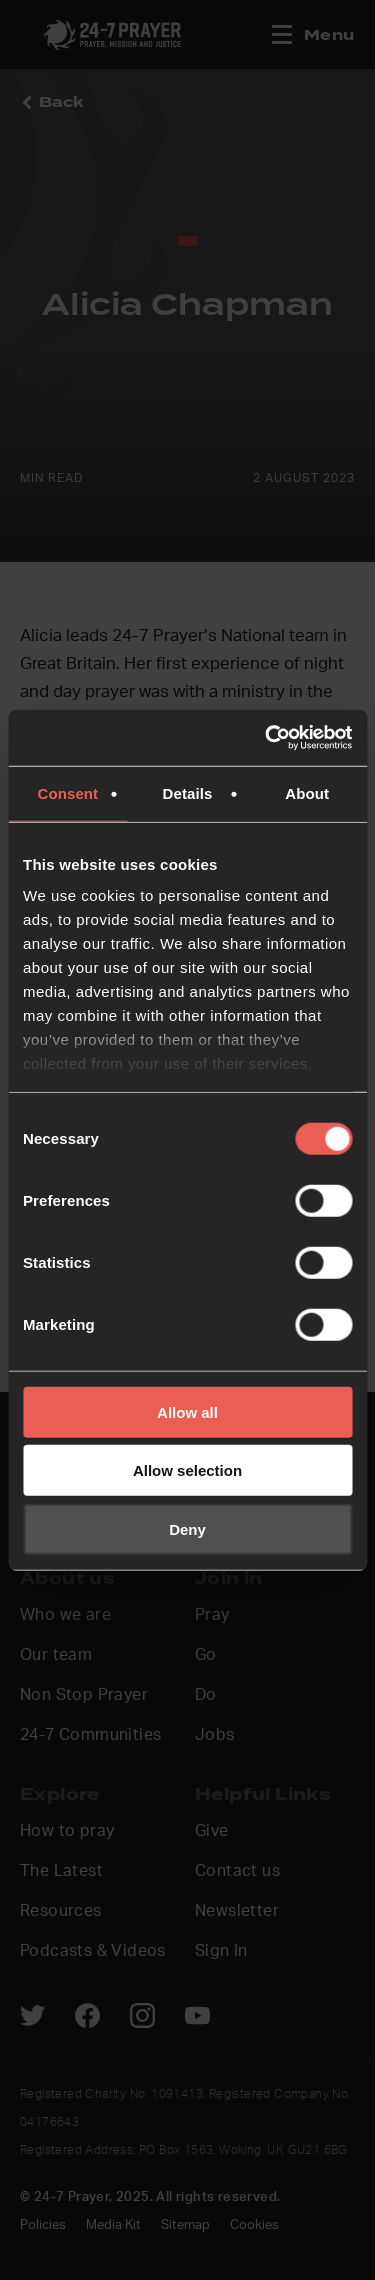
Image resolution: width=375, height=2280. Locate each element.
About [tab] (307, 792)
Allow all (187, 1411)
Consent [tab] (67, 792)
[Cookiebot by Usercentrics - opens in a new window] (267, 738)
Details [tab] (188, 792)
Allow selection (187, 1470)
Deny (187, 1528)
